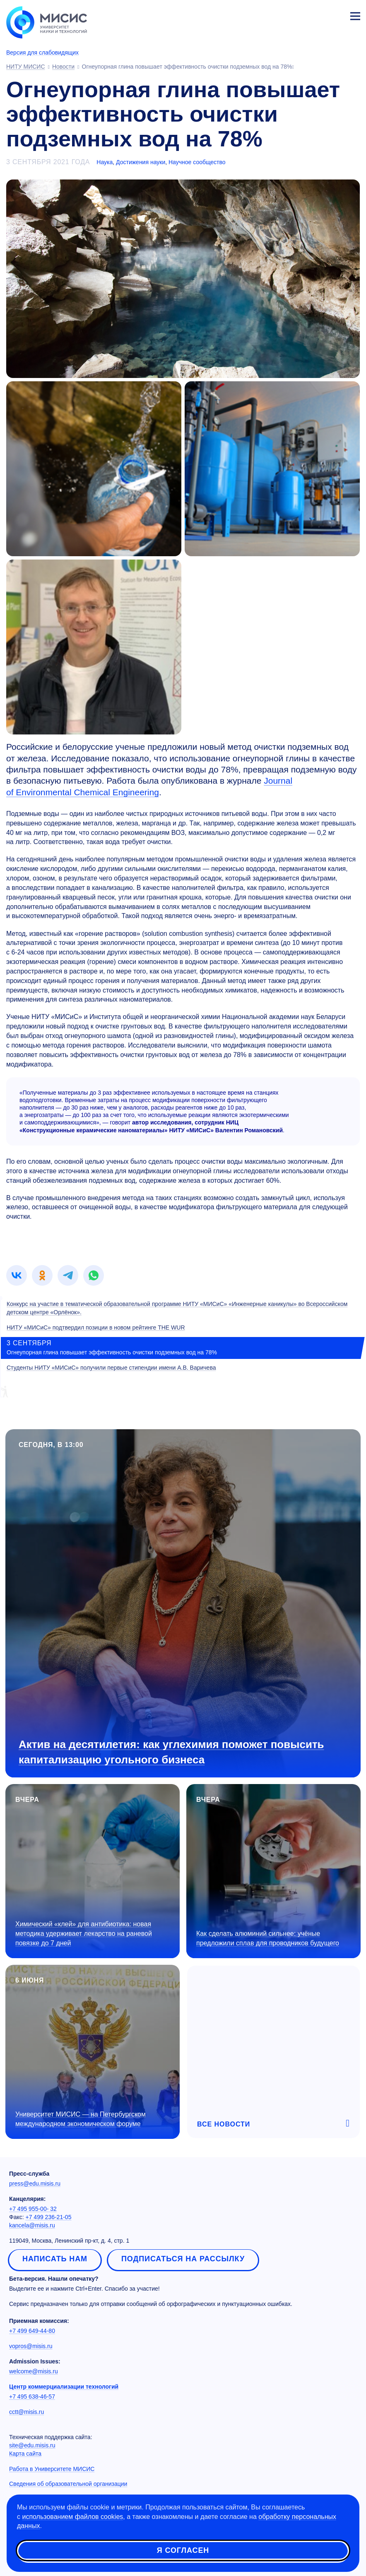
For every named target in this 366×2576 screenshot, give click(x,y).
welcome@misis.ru (33, 2371)
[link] (16, 1275)
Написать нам (54, 2259)
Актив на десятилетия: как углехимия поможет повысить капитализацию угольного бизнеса (171, 1752)
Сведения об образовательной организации (68, 2483)
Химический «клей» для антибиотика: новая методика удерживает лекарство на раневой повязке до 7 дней (83, 1934)
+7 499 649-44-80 (32, 2330)
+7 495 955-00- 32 (33, 2208)
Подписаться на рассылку (183, 2259)
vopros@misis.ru (30, 2346)
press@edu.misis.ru (34, 2183)
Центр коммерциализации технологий (63, 2386)
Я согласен (183, 2551)
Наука (104, 162)
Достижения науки (140, 162)
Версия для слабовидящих (42, 52)
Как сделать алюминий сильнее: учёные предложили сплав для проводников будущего (267, 1938)
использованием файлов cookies (72, 2517)
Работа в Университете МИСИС (51, 2469)
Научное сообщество (197, 162)
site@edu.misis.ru (32, 2445)
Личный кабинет (335, 15)
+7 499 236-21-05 (49, 2217)
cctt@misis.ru (26, 2412)
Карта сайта (25, 2453)
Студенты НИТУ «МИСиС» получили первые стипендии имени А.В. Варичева (111, 1367)
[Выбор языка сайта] (316, 14)
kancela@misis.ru (32, 2225)
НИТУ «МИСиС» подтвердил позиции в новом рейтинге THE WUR (96, 1327)
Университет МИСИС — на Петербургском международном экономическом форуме (80, 2119)
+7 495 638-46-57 (32, 2396)
